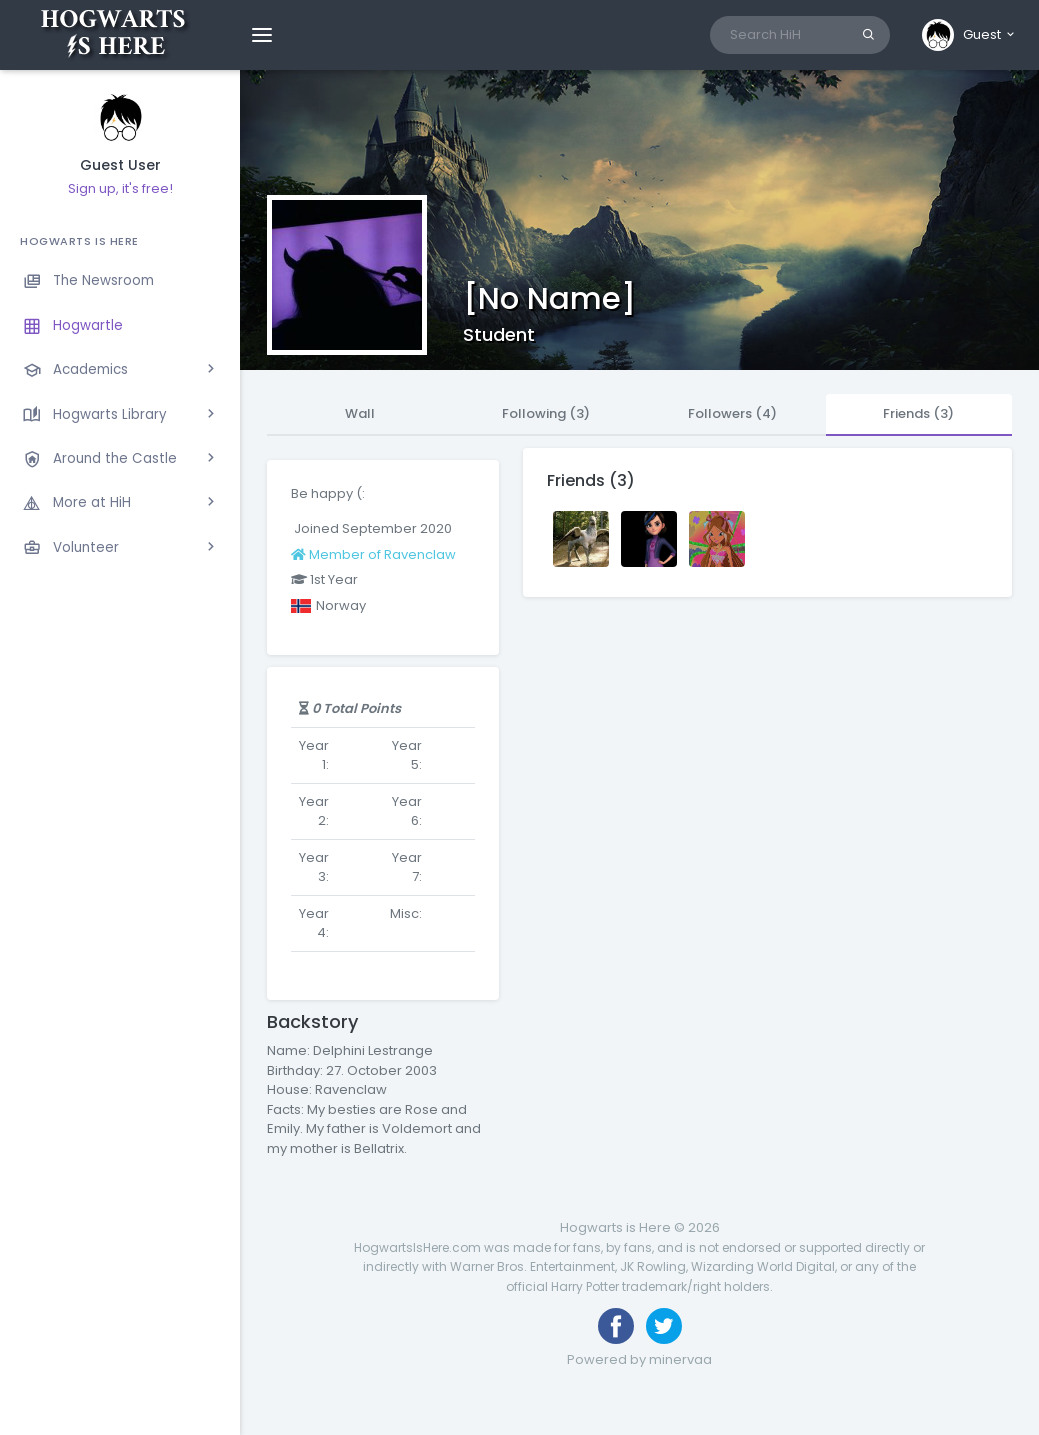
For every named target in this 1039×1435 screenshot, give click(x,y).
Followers (732, 413)
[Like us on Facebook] (616, 1326)
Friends (918, 413)
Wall (360, 413)
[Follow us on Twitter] (664, 1326)
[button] (969, 35)
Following (546, 413)
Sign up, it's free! (120, 188)
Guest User (120, 165)
